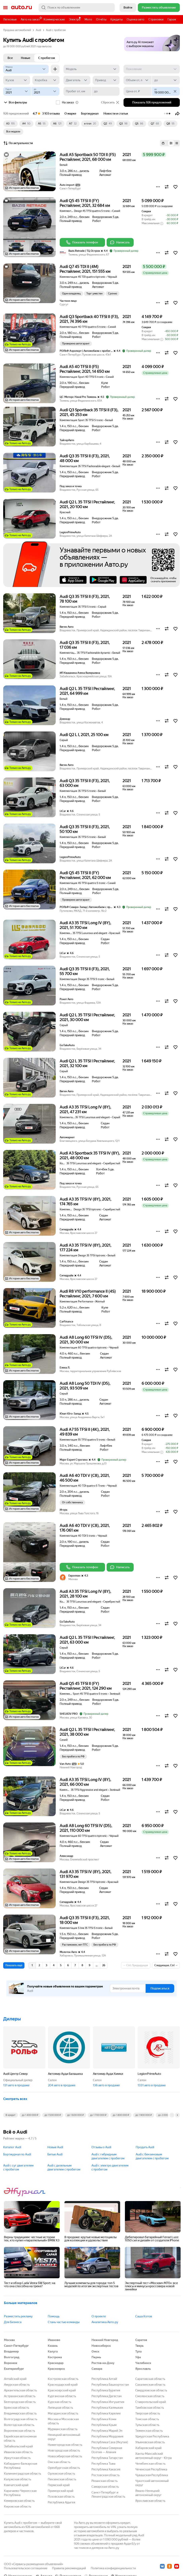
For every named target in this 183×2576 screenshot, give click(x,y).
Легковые (10, 19)
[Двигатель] (76, 80)
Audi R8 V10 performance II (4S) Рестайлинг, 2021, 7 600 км (88, 1293)
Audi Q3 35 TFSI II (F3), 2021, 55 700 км (85, 971)
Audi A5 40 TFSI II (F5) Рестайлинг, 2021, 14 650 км (85, 369)
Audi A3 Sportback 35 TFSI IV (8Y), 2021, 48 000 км (90, 1155)
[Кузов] (16, 80)
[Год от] (17, 91)
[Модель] (91, 69)
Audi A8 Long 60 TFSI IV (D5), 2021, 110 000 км (86, 1828)
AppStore (73, 580)
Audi (38, 30)
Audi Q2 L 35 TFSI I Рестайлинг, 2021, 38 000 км (87, 1732)
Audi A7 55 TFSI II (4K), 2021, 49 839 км (85, 1432)
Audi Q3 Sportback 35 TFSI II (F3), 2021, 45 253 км (89, 412)
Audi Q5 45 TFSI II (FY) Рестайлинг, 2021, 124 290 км (86, 1686)
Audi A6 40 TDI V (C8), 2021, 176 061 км (85, 1528)
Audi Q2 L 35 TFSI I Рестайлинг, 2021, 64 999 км (87, 691)
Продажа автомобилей (17, 30)
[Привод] (106, 80)
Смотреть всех (15, 2099)
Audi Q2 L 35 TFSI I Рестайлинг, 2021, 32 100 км (87, 1063)
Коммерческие (54, 19)
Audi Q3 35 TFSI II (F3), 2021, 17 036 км (85, 645)
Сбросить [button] (110, 102)
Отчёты (101, 19)
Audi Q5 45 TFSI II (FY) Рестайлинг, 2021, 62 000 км (85, 875)
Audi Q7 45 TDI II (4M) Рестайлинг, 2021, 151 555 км (85, 269)
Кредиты (116, 19)
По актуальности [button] (18, 143)
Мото (88, 19)
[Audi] (26, 69)
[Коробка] (45, 80)
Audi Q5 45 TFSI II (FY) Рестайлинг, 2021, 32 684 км (85, 203)
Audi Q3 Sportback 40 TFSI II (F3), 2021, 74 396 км (89, 319)
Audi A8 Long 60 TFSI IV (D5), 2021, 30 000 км (86, 1339)
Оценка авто (135, 19)
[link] (32, 1965)
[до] (166, 80)
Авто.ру (21, 7)
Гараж (171, 19)
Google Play (103, 580)
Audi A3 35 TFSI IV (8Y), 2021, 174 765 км (85, 1201)
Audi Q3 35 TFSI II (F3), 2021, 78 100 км (85, 599)
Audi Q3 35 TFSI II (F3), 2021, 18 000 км (85, 1920)
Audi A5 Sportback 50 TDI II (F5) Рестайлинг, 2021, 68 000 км (88, 157)
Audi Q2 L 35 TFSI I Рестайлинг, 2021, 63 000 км (87, 1640)
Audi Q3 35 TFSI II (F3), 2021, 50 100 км (85, 829)
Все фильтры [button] (15, 102)
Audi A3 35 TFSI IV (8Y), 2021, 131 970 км (85, 1874)
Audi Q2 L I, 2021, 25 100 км (84, 734)
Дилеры (12, 2019)
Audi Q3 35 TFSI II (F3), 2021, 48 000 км (85, 458)
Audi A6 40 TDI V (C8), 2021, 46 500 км (85, 1478)
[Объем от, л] (137, 80)
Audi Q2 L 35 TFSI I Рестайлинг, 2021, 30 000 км (87, 1017)
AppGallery (133, 580)
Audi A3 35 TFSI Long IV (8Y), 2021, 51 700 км (85, 925)
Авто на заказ (31, 18)
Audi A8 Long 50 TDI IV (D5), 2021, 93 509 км (85, 1386)
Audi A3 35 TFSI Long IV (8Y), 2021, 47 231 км (85, 1109)
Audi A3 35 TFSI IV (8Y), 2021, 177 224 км (85, 1247)
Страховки (156, 19)
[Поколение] (152, 69)
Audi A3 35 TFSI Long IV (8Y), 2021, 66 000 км (85, 1782)
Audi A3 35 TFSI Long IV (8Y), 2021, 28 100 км (85, 1594)
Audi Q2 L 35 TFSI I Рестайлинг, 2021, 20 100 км (87, 504)
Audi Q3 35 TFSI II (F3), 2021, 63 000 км (85, 783)
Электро (75, 19)
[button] (152, 41)
